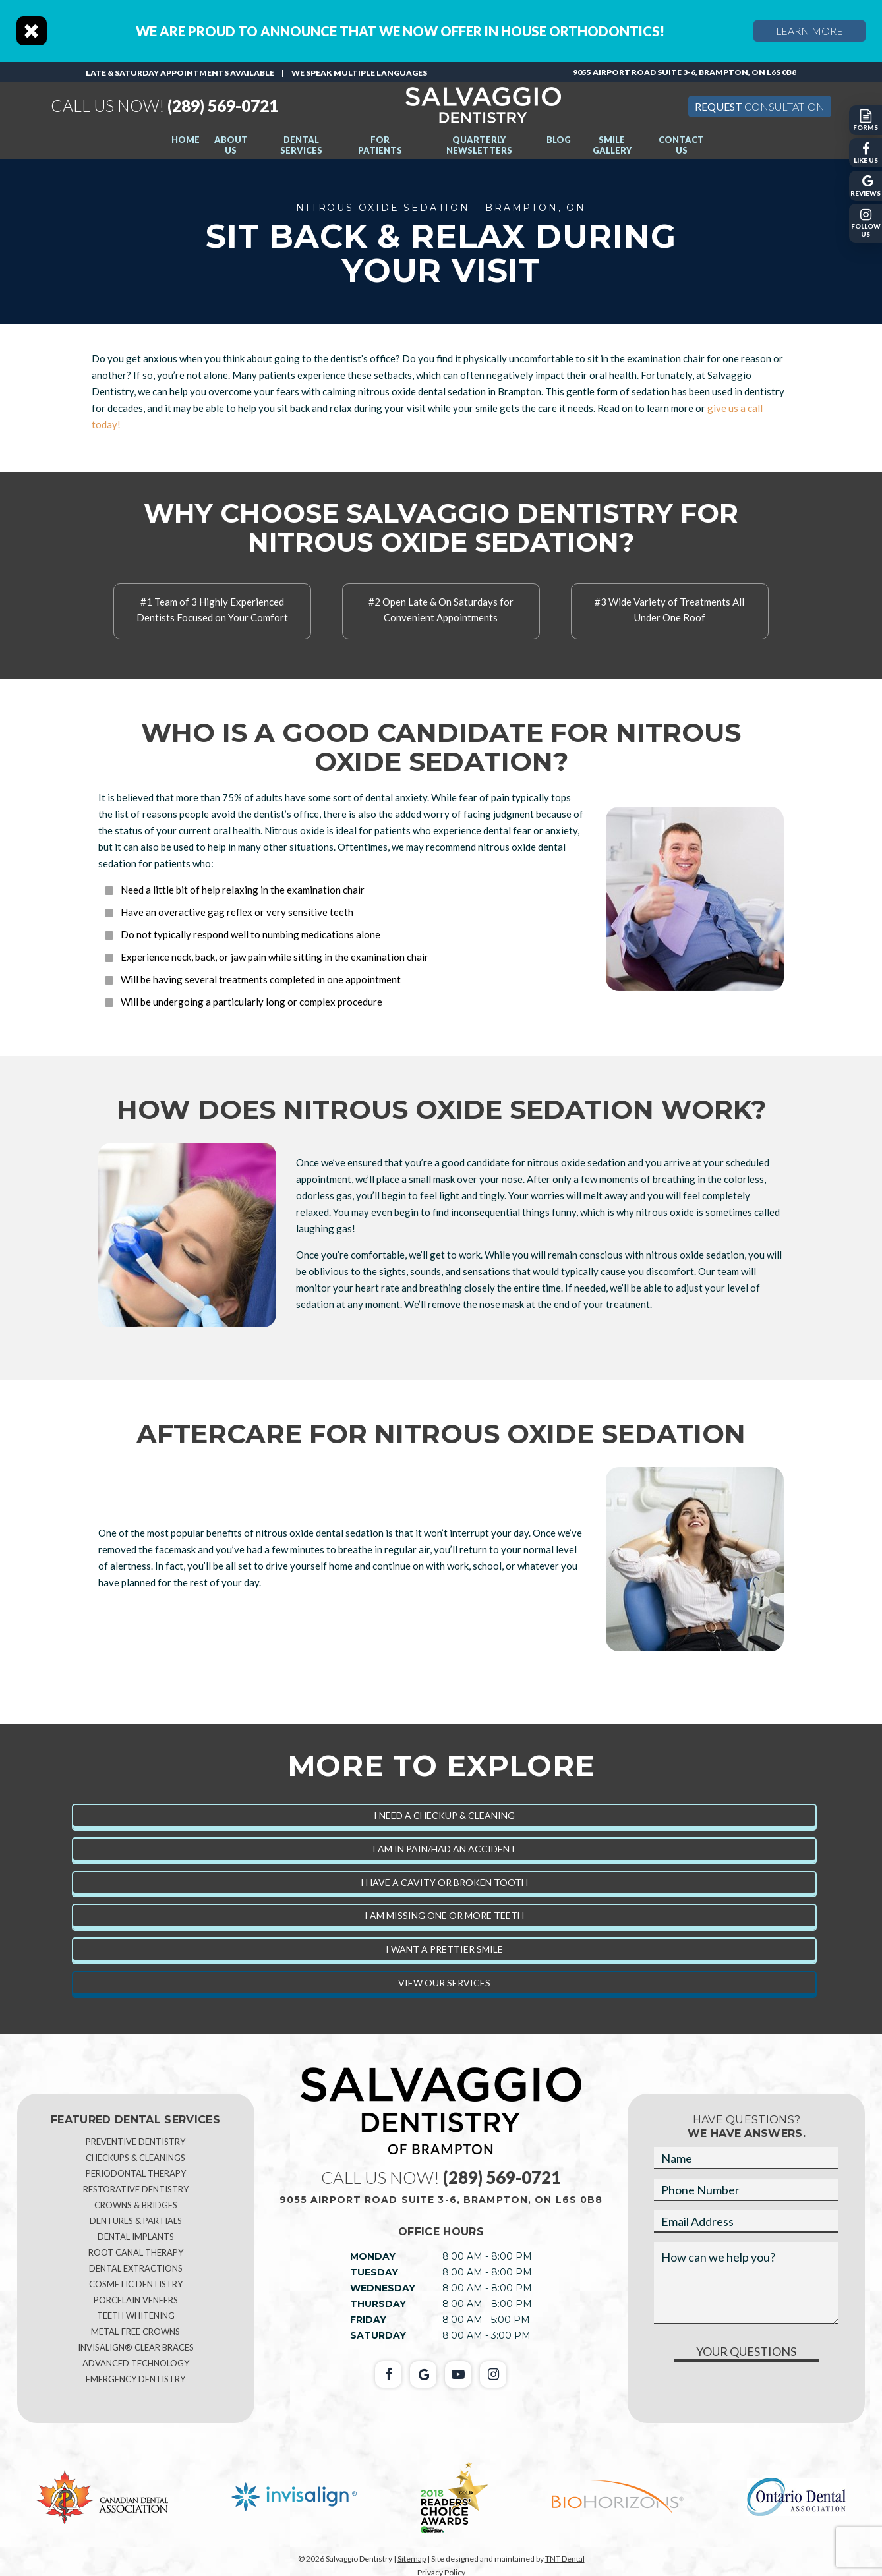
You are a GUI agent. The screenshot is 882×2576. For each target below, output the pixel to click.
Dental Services (301, 145)
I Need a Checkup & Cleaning (444, 1815)
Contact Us (681, 145)
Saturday (378, 2335)
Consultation (760, 106)
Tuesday (374, 2272)
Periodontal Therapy (136, 2173)
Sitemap (411, 2558)
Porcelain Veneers (136, 2300)
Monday (373, 2256)
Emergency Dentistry (135, 2379)
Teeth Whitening (136, 2315)
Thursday (378, 2304)
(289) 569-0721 (171, 106)
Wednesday (382, 2288)
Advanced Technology (135, 2363)
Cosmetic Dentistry (136, 2284)
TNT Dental (565, 2558)
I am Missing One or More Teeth (444, 1915)
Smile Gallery (612, 145)
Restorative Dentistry (136, 2189)
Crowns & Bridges (135, 2205)
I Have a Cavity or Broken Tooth (444, 1882)
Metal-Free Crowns (135, 2331)
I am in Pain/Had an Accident (444, 1848)
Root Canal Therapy (135, 2252)
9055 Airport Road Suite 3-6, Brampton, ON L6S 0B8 (684, 72)
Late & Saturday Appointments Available (180, 73)
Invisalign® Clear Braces (136, 2347)
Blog (558, 139)
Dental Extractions (136, 2268)
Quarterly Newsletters (479, 145)
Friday (368, 2320)
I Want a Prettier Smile (444, 1949)
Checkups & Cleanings (135, 2157)
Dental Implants (136, 2236)
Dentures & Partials (136, 2221)
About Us (231, 145)
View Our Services (444, 1982)
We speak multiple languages (359, 73)
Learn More (810, 30)
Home (185, 139)
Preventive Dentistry (135, 2141)
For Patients (380, 145)
